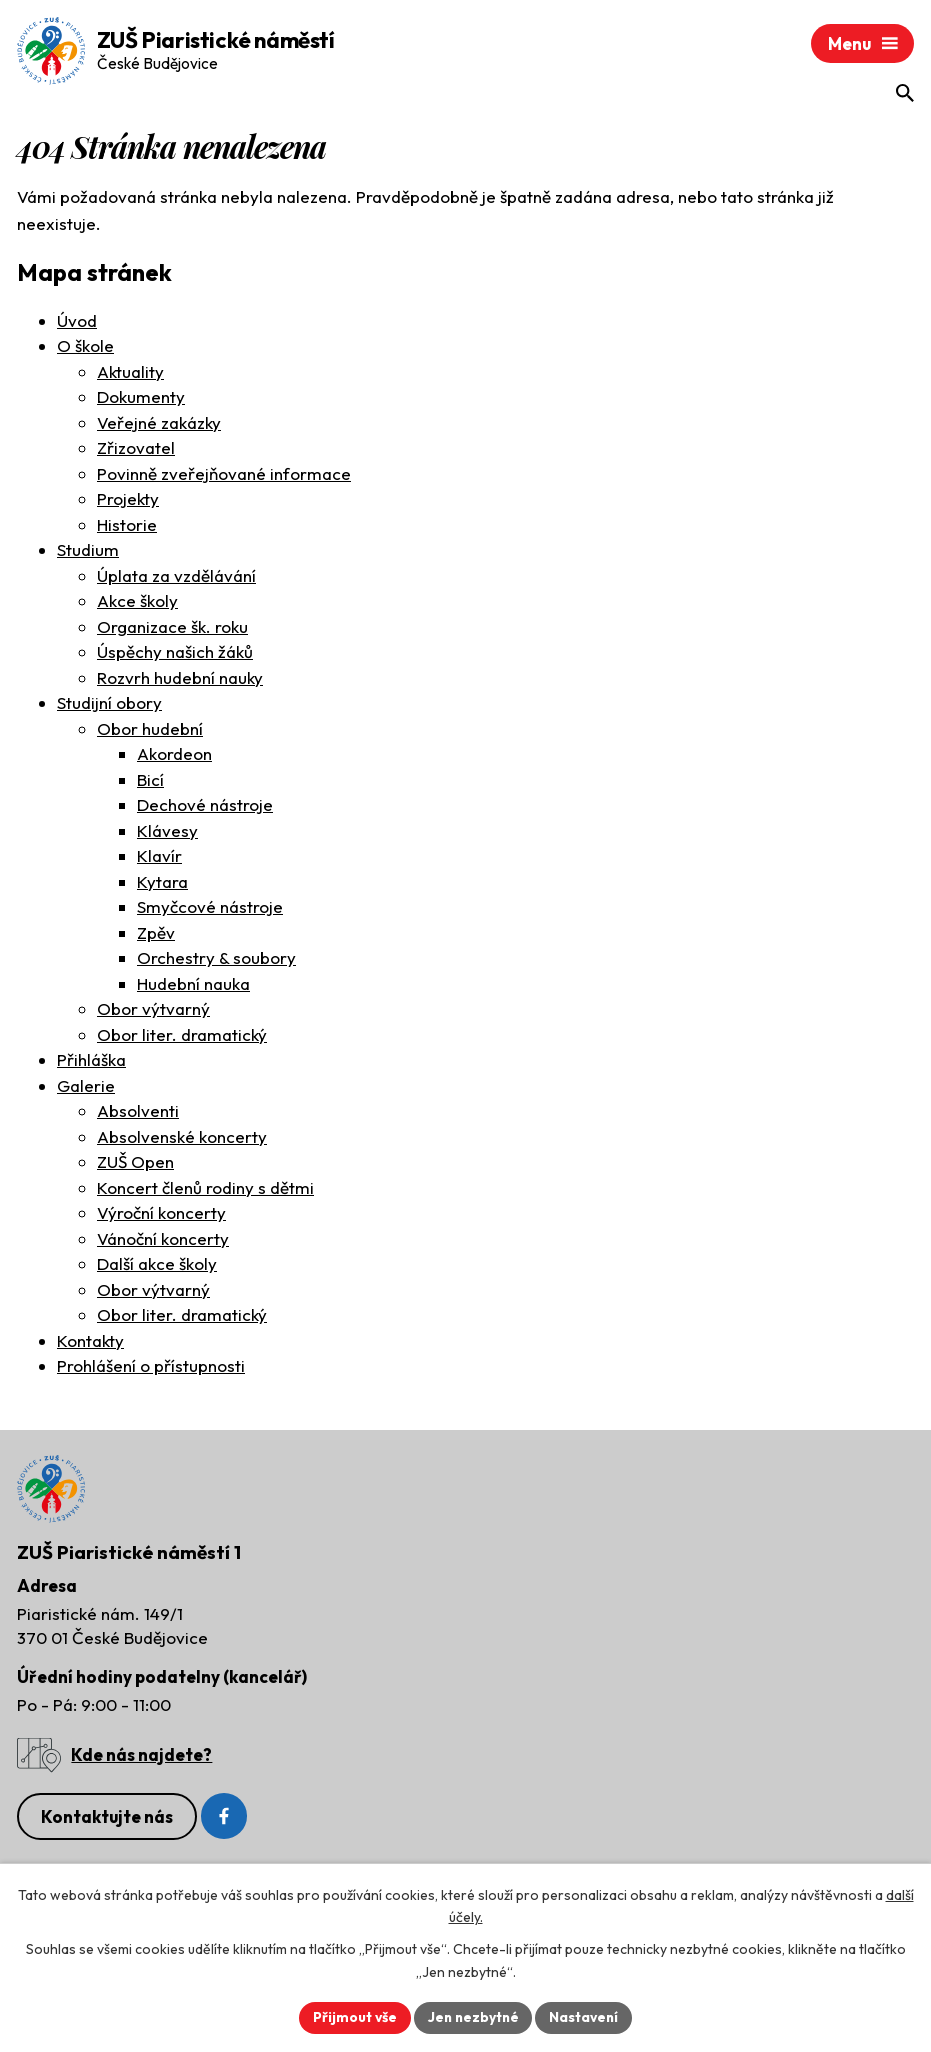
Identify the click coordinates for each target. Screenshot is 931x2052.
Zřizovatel (136, 449)
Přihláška (91, 1061)
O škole (85, 347)
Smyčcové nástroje (210, 908)
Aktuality (130, 373)
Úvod (77, 322)
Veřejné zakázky (159, 424)
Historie (127, 526)
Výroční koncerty (161, 1214)
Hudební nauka (193, 985)
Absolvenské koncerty (182, 1138)
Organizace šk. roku (172, 628)
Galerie (86, 1087)
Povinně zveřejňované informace (224, 475)
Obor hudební (150, 730)
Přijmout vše (352, 2017)
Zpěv (156, 934)
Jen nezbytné (473, 2017)
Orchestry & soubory (216, 959)
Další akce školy (157, 1265)
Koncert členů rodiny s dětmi (205, 1189)
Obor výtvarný (153, 1010)
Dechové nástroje (205, 806)
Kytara (162, 883)
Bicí (150, 781)
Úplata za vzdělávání (176, 577)
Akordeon (174, 755)
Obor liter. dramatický (182, 1036)
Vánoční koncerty (163, 1240)
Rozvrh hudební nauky (180, 679)
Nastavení (586, 2017)
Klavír (159, 857)
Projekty (128, 500)
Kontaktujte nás (107, 1820)
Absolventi (138, 1112)
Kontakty (90, 1342)
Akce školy (137, 602)
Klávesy (167, 832)
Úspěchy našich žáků (175, 653)
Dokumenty (141, 398)
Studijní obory (109, 704)
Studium (88, 551)
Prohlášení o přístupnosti (151, 1367)
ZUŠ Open (135, 1163)
